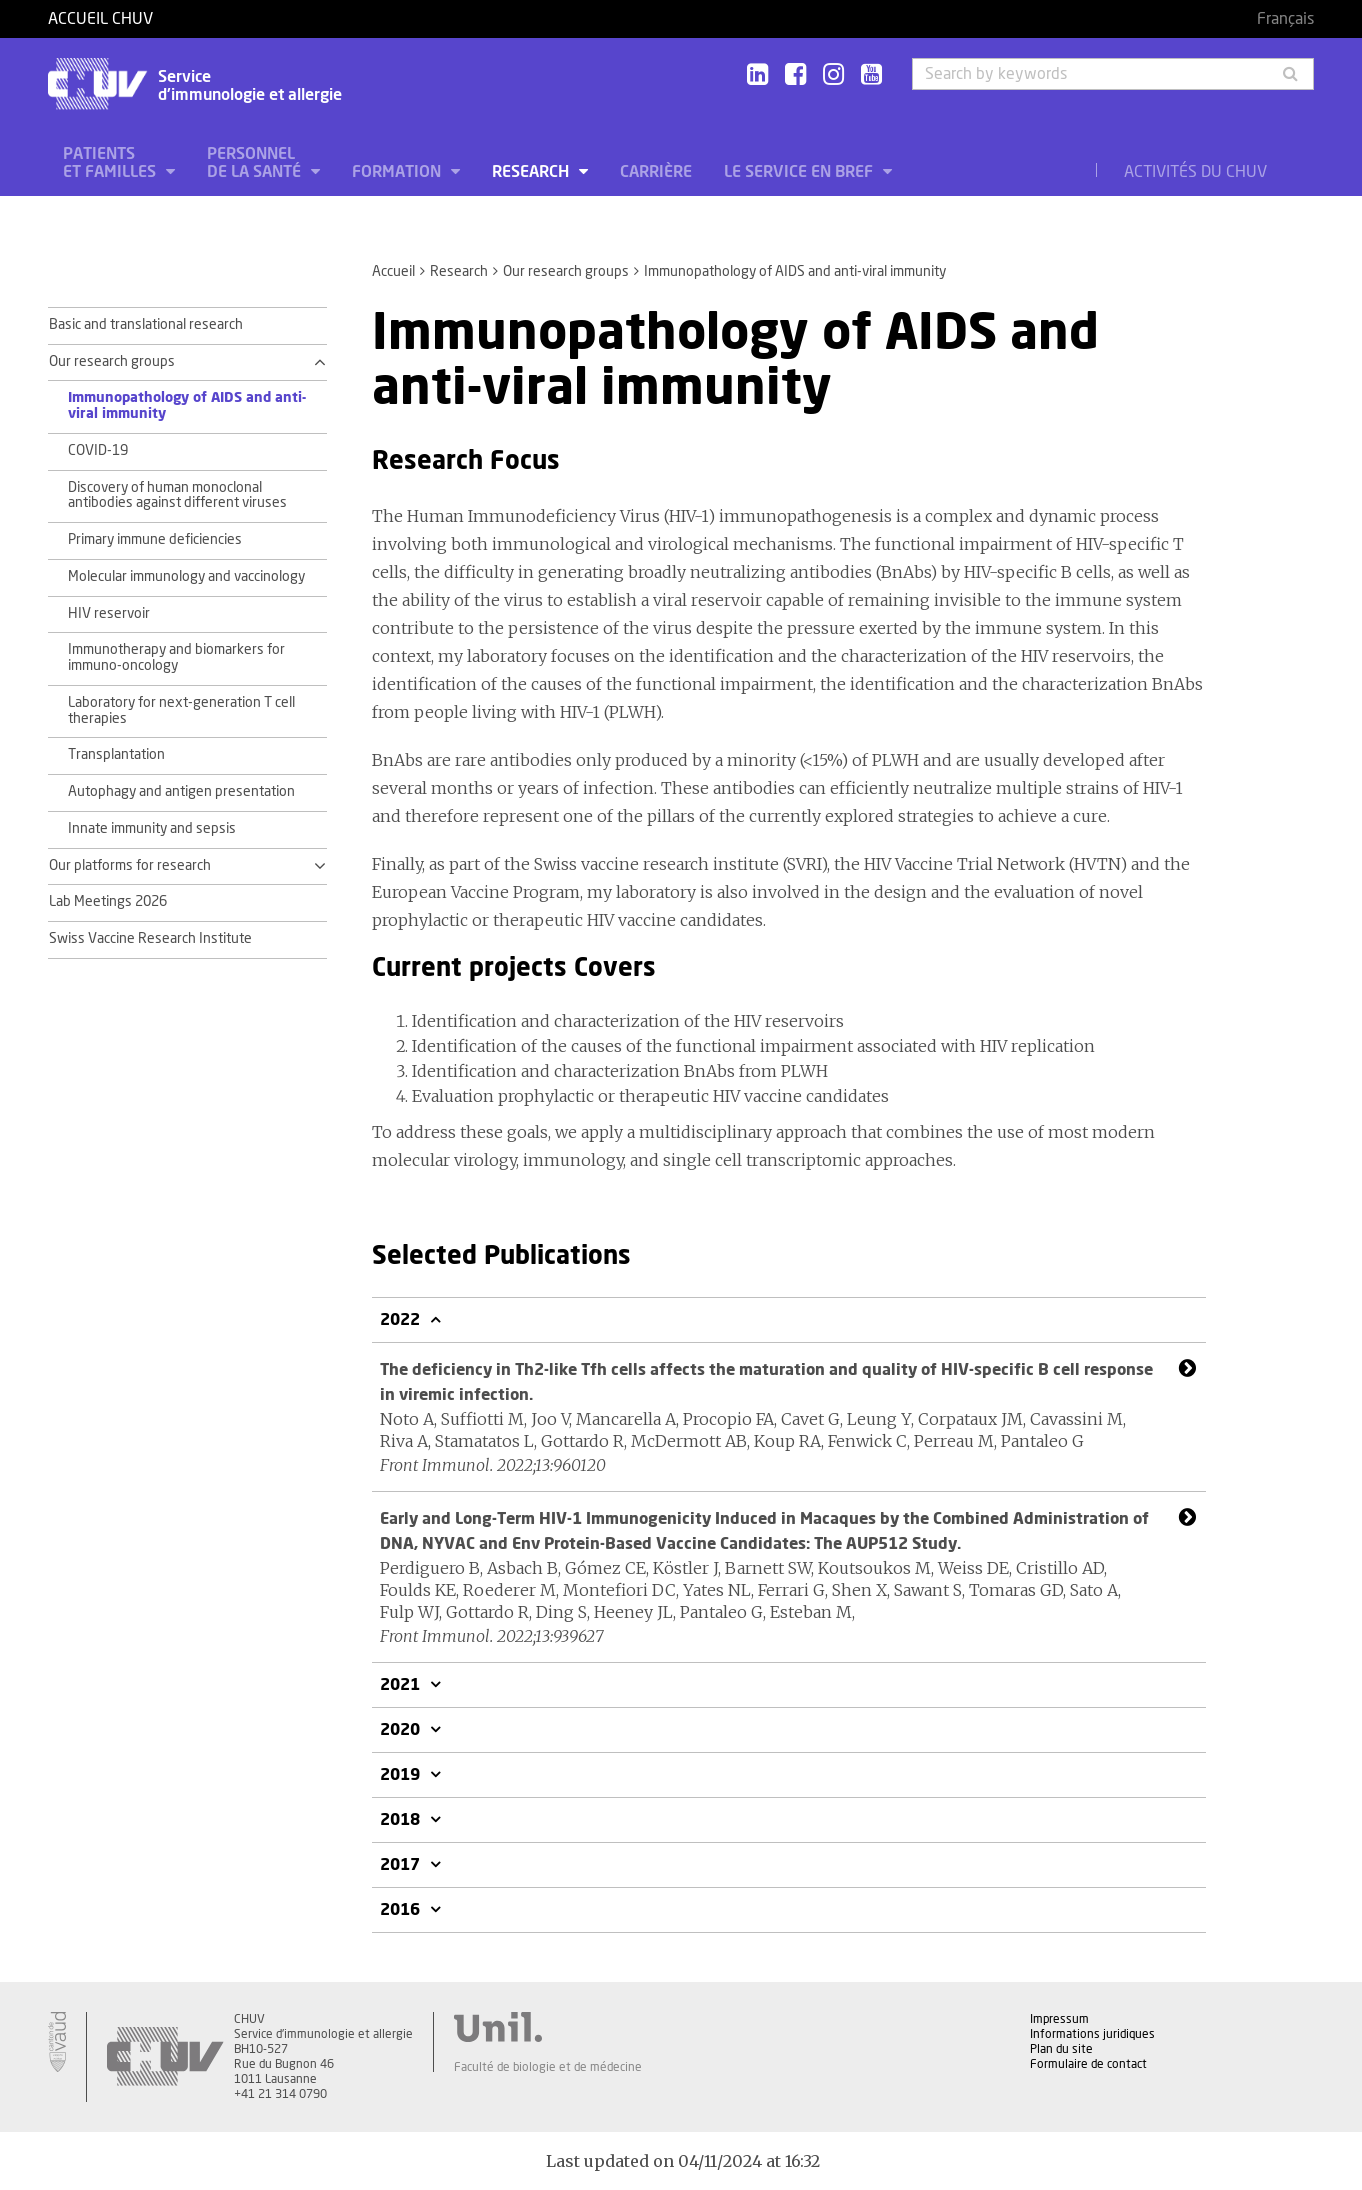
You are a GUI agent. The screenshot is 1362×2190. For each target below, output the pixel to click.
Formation (398, 172)
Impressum (1059, 2019)
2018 (402, 1820)
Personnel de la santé (256, 163)
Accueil (393, 272)
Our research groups (566, 272)
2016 (402, 1910)
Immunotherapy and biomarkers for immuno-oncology (176, 658)
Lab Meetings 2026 (108, 902)
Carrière (656, 172)
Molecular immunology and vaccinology (186, 577)
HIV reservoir (109, 614)
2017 (402, 1865)
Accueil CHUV (100, 19)
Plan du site (1061, 2049)
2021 (402, 1685)
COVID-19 (98, 451)
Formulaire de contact (1088, 2064)
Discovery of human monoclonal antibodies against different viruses (177, 496)
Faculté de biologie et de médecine (548, 2067)
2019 (402, 1775)
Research (532, 172)
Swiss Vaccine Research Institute (150, 939)
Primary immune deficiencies (155, 540)
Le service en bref (800, 172)
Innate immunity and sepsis (152, 829)
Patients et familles (111, 163)
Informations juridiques (1092, 2034)
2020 (402, 1730)
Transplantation (116, 755)
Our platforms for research (130, 866)
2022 (402, 1320)
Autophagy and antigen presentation (181, 792)
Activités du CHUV (1195, 172)
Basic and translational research (146, 325)
